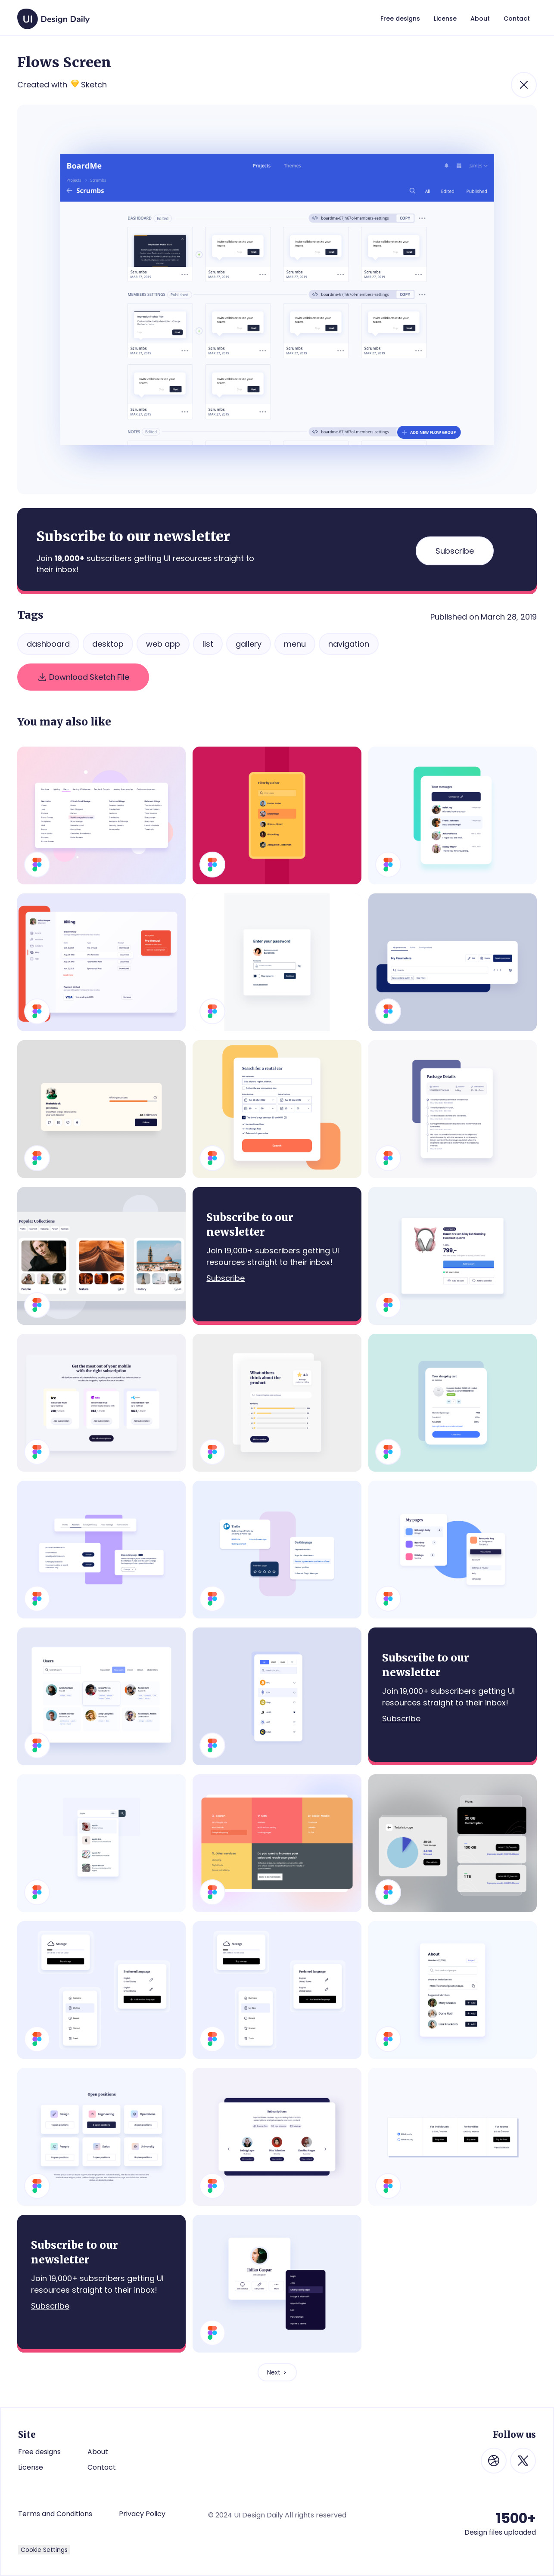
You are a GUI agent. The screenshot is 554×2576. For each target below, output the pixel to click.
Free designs (39, 2452)
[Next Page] (277, 2372)
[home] (53, 14)
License (30, 2467)
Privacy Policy (142, 2514)
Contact (101, 2467)
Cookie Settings (44, 2549)
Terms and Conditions (55, 2514)
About (97, 2452)
